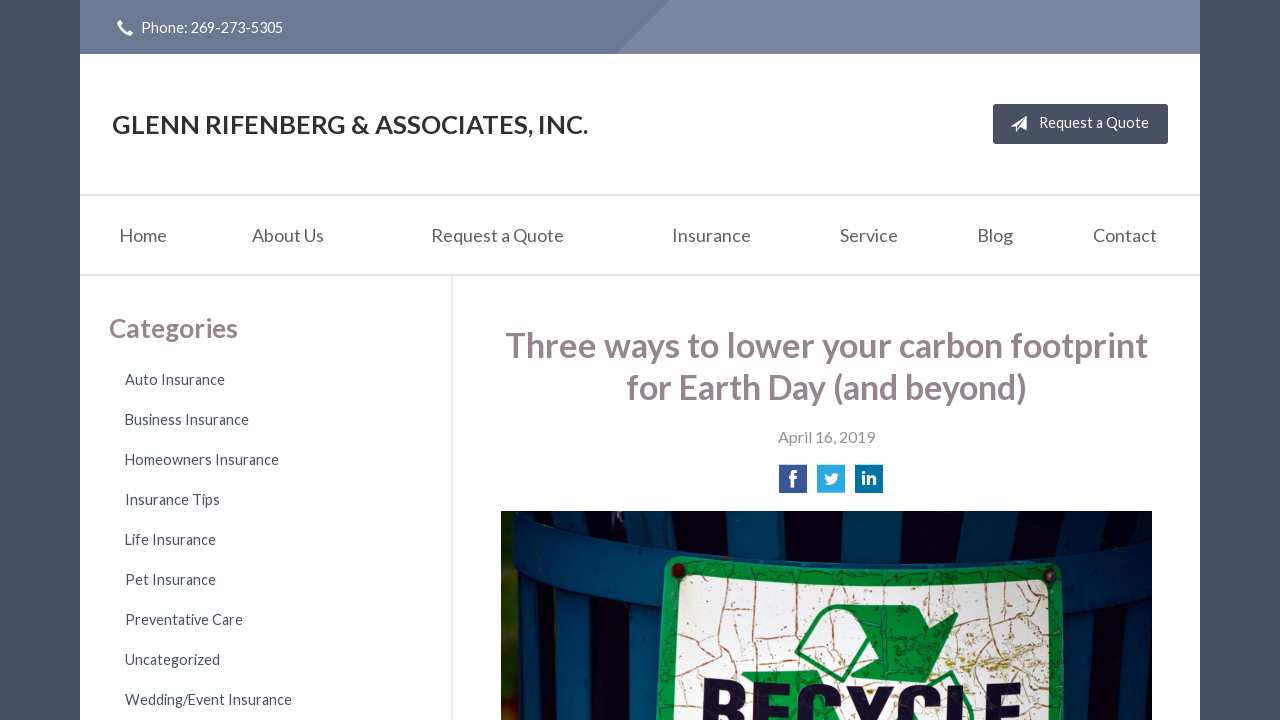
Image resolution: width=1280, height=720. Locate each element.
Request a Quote (1075, 124)
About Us (288, 235)
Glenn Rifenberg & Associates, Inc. (350, 124)
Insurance (711, 235)
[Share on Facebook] (793, 484)
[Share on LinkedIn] (869, 484)
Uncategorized (172, 659)
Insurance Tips (172, 499)
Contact (1125, 235)
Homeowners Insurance (202, 459)
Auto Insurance (175, 379)
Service (869, 235)
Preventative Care (184, 619)
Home (143, 235)
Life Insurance (170, 539)
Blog (995, 235)
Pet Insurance (170, 579)
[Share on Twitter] (831, 484)
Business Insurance (187, 419)
